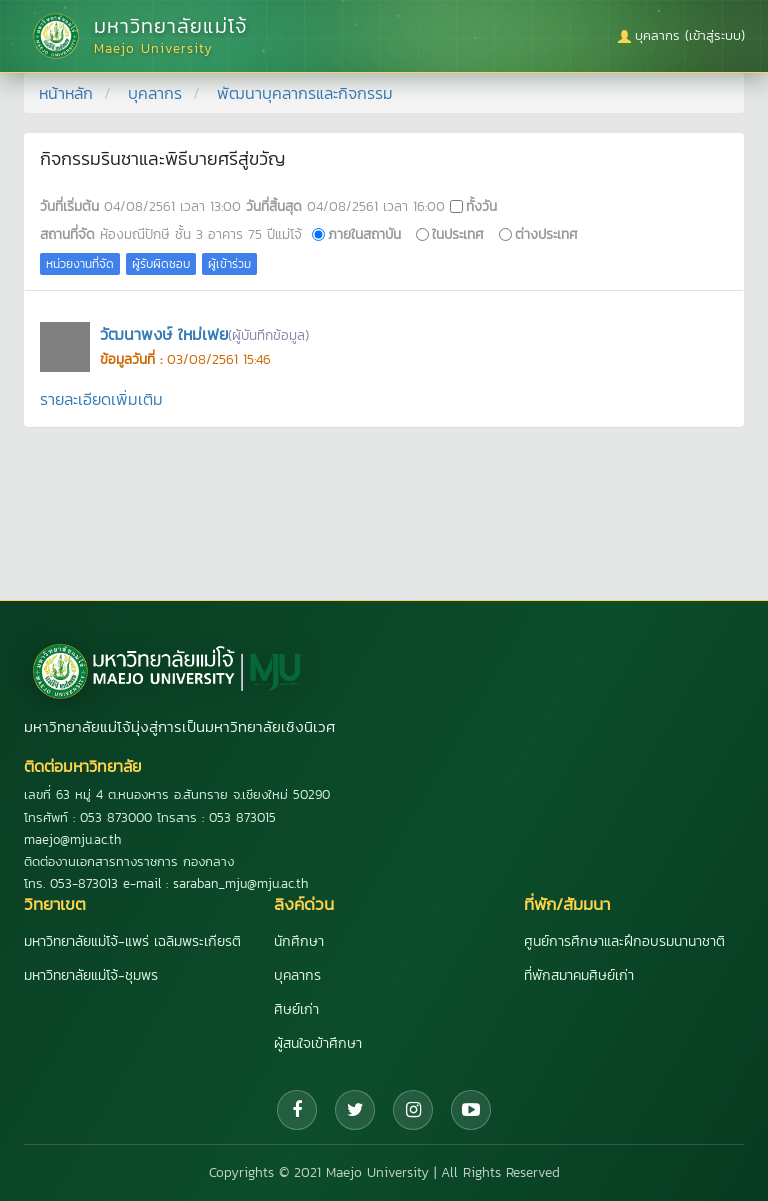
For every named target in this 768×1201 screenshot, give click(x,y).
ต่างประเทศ (546, 234)
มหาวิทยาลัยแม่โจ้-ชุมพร (91, 975)
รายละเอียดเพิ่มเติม (101, 399)
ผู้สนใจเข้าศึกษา (318, 1043)
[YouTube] (471, 1110)
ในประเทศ (458, 234)
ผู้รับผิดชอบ (161, 264)
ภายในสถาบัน (364, 234)
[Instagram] (413, 1110)
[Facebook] (297, 1110)
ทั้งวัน (481, 206)
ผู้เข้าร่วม (229, 264)
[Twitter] (355, 1110)
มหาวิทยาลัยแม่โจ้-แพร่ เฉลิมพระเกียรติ (132, 941)
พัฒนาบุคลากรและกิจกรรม (305, 93)
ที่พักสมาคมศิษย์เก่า (579, 975)
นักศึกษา (299, 941)
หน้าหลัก (66, 93)
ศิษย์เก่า (296, 1009)
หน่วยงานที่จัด (80, 264)
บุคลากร (155, 93)
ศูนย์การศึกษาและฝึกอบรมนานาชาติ (624, 941)
